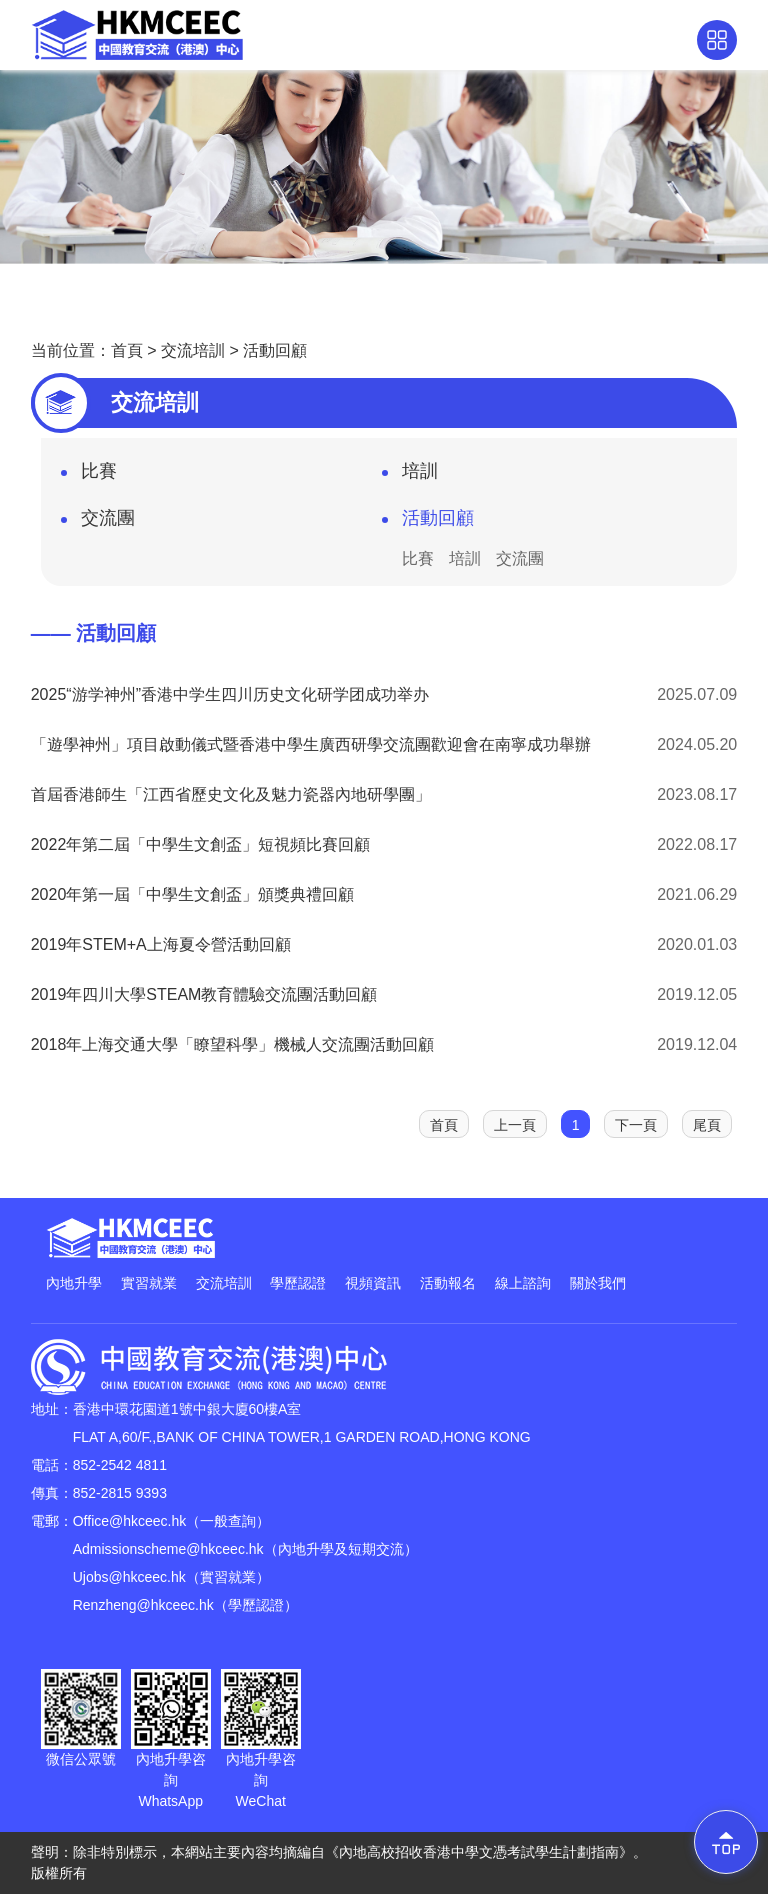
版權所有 (59, 1873)
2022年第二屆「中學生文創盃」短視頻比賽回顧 (201, 844)
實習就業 (149, 1283)
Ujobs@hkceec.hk (129, 1577)
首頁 (127, 350)
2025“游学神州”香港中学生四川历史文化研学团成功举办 (230, 694)
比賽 (89, 477)
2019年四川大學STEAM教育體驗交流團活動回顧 (204, 994)
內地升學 (74, 1283)
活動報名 (448, 1283)
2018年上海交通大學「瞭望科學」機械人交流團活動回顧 (233, 1044)
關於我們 (598, 1283)
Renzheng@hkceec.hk (143, 1605)
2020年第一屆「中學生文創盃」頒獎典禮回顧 (193, 894)
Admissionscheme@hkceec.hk (168, 1549)
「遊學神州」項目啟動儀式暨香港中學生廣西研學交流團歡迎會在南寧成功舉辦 (311, 744)
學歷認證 (298, 1283)
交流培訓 (193, 350)
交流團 (98, 524)
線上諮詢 (523, 1283)
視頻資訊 (373, 1283)
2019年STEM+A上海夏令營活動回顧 (161, 944)
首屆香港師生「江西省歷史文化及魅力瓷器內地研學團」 (231, 794)
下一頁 (636, 1125)
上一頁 (515, 1125)
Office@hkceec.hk (130, 1521)
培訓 (410, 477)
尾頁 (707, 1125)
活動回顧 (275, 350)
